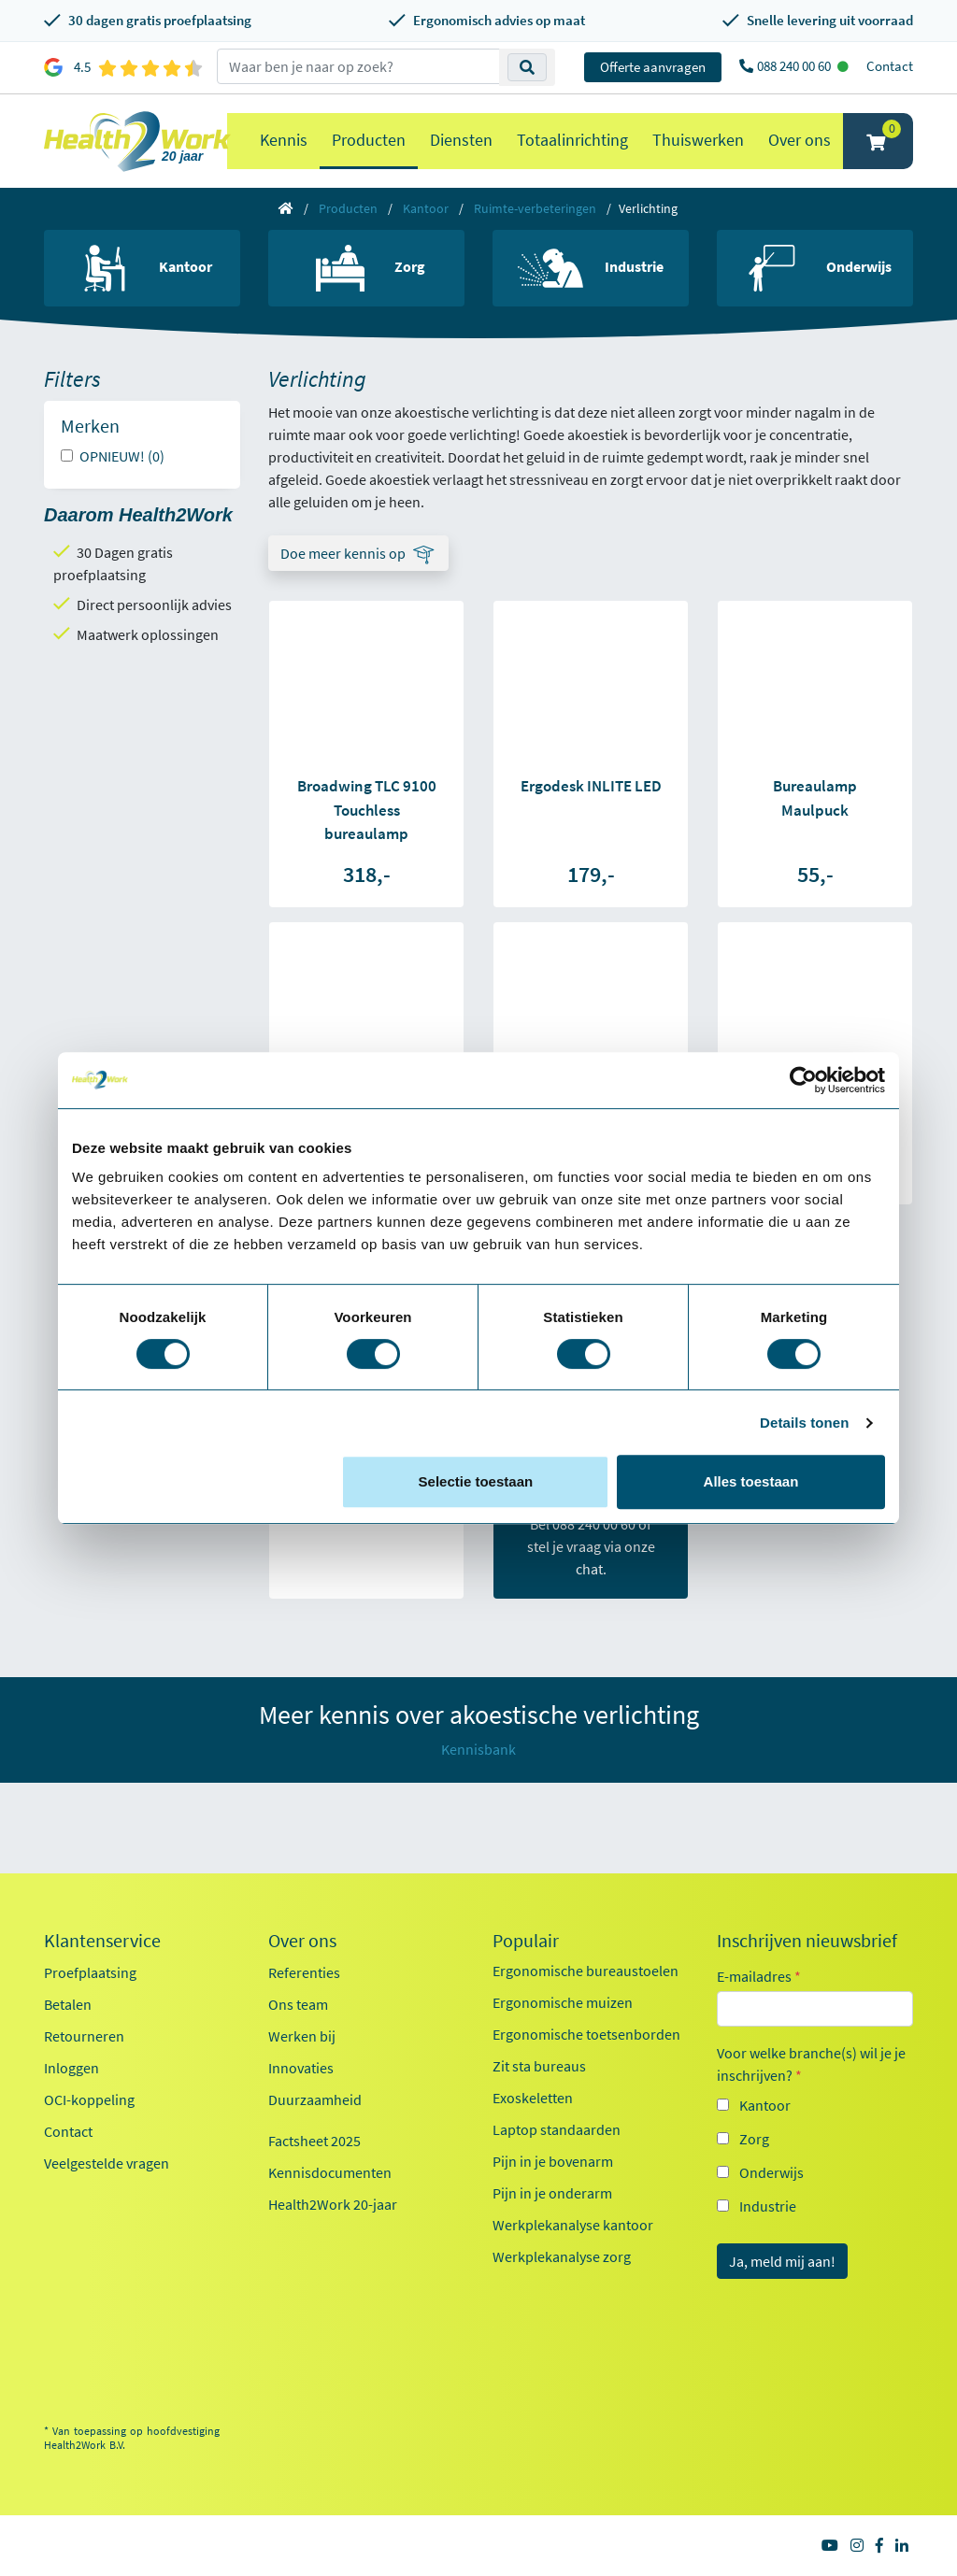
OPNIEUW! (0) (121, 456)
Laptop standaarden (557, 2129)
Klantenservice (102, 1940)
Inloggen (71, 2067)
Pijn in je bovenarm (553, 2161)
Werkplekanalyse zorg (562, 2256)
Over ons (799, 139)
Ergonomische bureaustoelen (585, 1970)
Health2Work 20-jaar (332, 2204)
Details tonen (804, 1422)
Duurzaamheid (315, 2099)
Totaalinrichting (572, 139)
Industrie (767, 2206)
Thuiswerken (698, 139)
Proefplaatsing (90, 1972)
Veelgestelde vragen (106, 2163)
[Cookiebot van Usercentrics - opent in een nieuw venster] (803, 1080)
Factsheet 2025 (314, 2140)
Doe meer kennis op (343, 553)
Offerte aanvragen (653, 67)
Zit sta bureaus (539, 2066)
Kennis (283, 139)
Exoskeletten (533, 2097)
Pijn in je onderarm (552, 2193)
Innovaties (301, 2067)
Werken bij (302, 2036)
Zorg (754, 2138)
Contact (889, 66)
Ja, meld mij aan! (782, 2261)
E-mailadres (759, 1976)
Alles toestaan (751, 1481)
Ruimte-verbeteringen (535, 208)
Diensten (461, 139)
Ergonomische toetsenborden (586, 2034)
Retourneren (84, 2036)
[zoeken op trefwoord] (358, 66)
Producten (369, 139)
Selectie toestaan (476, 1481)
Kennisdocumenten (330, 2172)
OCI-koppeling (89, 2099)
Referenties (304, 1972)
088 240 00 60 (795, 66)
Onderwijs (771, 2172)
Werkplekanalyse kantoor (573, 2224)
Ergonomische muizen (563, 2002)
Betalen (68, 2004)
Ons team (298, 2004)
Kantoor (426, 208)
